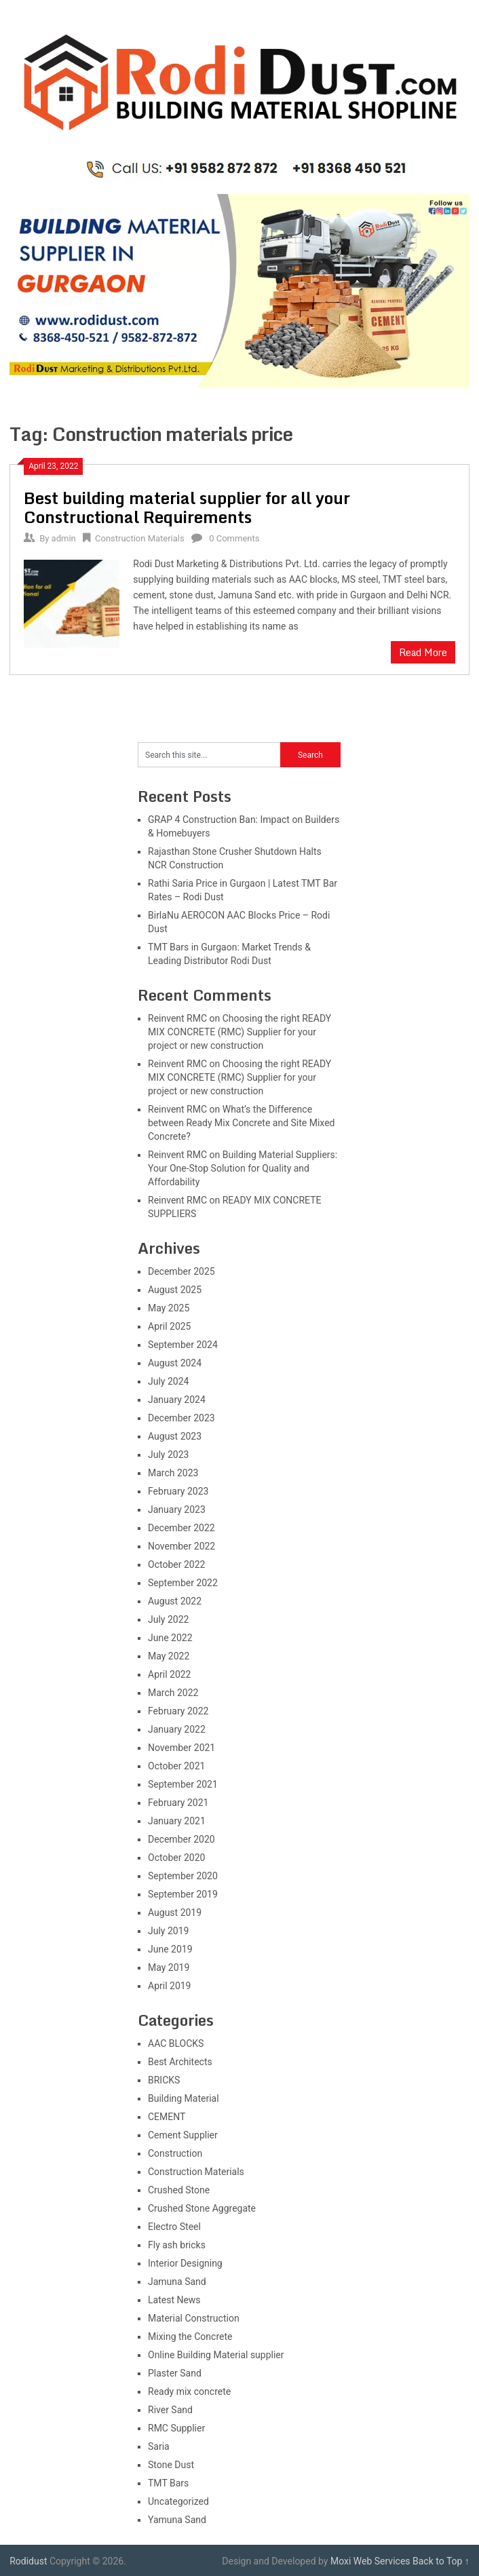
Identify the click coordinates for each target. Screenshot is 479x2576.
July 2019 (168, 1930)
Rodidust (28, 2561)
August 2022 (175, 1601)
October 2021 (176, 1766)
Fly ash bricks (177, 2244)
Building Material (183, 2098)
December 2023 (181, 1417)
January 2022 (177, 1729)
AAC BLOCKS (176, 2043)
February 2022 (178, 1711)
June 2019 (170, 1949)
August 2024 (175, 1363)
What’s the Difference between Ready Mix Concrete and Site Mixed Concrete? (241, 1123)
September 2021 (183, 1784)
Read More (423, 652)
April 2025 (169, 1326)
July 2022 (168, 1619)
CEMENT (166, 2116)
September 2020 (183, 1875)
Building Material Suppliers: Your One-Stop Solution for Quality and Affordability (242, 1168)
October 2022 (176, 1564)
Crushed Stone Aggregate (202, 2208)
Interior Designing (185, 2263)
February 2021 (178, 1802)
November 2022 (181, 1546)
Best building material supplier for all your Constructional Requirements (187, 507)
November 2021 (181, 1747)
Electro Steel (174, 2226)
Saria (159, 2446)
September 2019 (183, 1894)
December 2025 (181, 1271)
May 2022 (168, 1656)
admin (64, 538)
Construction (175, 2153)
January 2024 (177, 1399)
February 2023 (178, 1491)
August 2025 (175, 1289)
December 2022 (181, 1527)
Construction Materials (140, 538)
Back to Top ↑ (441, 2561)
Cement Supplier (183, 2135)
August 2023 (175, 1436)
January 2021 (177, 1820)
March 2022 (173, 1692)
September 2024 (183, 1344)
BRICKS (164, 2080)
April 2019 (169, 1985)
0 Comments (234, 538)
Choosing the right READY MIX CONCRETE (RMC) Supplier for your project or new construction (239, 1032)
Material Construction (194, 2318)
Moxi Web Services (370, 2561)
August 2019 (175, 1912)
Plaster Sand (175, 2373)
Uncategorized (178, 2501)
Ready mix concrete (189, 2391)
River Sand (170, 2409)
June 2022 (170, 1637)
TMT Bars (168, 2483)
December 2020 (181, 1839)
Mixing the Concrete (190, 2336)
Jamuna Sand (177, 2281)
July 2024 (168, 1381)
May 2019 (168, 1967)
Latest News (174, 2299)
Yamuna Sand (177, 2519)
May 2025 (168, 1308)
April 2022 (169, 1674)
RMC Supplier (176, 2428)
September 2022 (183, 1582)
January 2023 (177, 1509)
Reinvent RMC (177, 1018)
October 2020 (176, 1857)
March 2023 (173, 1472)
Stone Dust (171, 2464)
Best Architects (180, 2061)
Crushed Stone (179, 2190)
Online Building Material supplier (216, 2354)
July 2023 (168, 1454)
